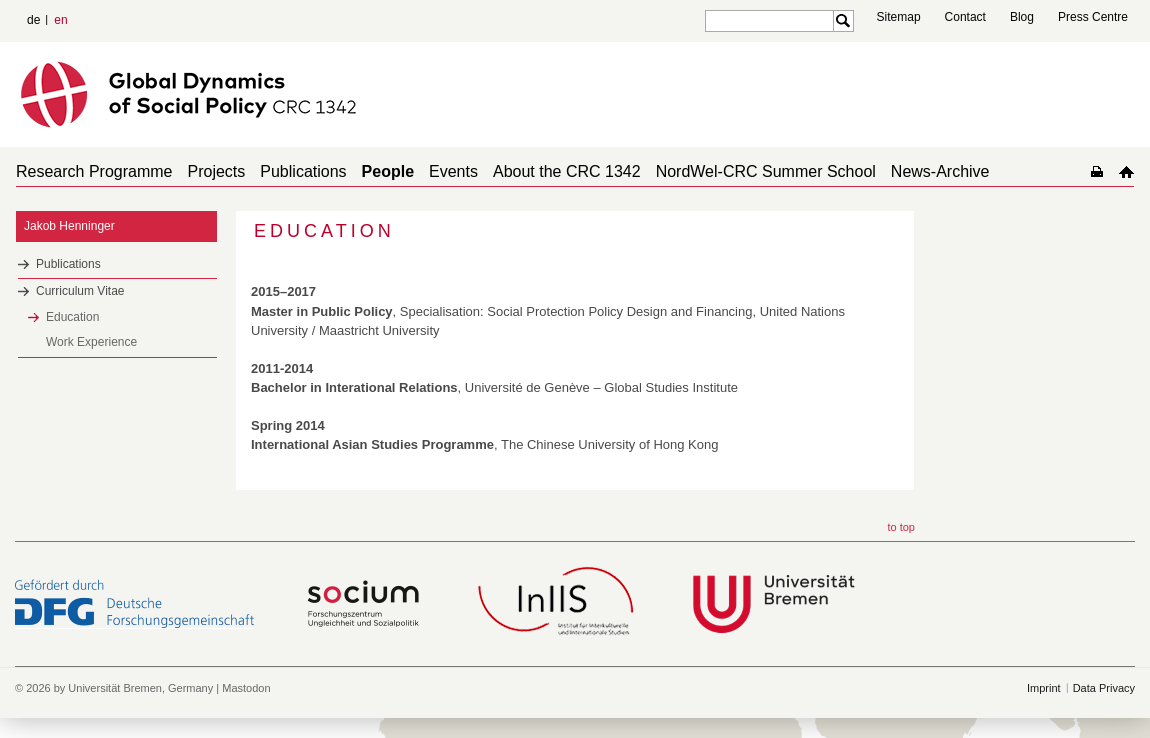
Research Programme (94, 171)
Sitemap (899, 17)
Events (453, 171)
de (33, 20)
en (60, 20)
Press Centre (1093, 17)
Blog (1022, 17)
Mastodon (246, 688)
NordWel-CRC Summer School (766, 171)
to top (901, 527)
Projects (217, 171)
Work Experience (91, 342)
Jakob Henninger (69, 226)
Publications (303, 171)
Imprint (1044, 688)
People (388, 171)
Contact (965, 17)
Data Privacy (1104, 688)
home (1126, 171)
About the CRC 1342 (567, 171)
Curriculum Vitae (80, 291)
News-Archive (940, 171)
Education (72, 317)
